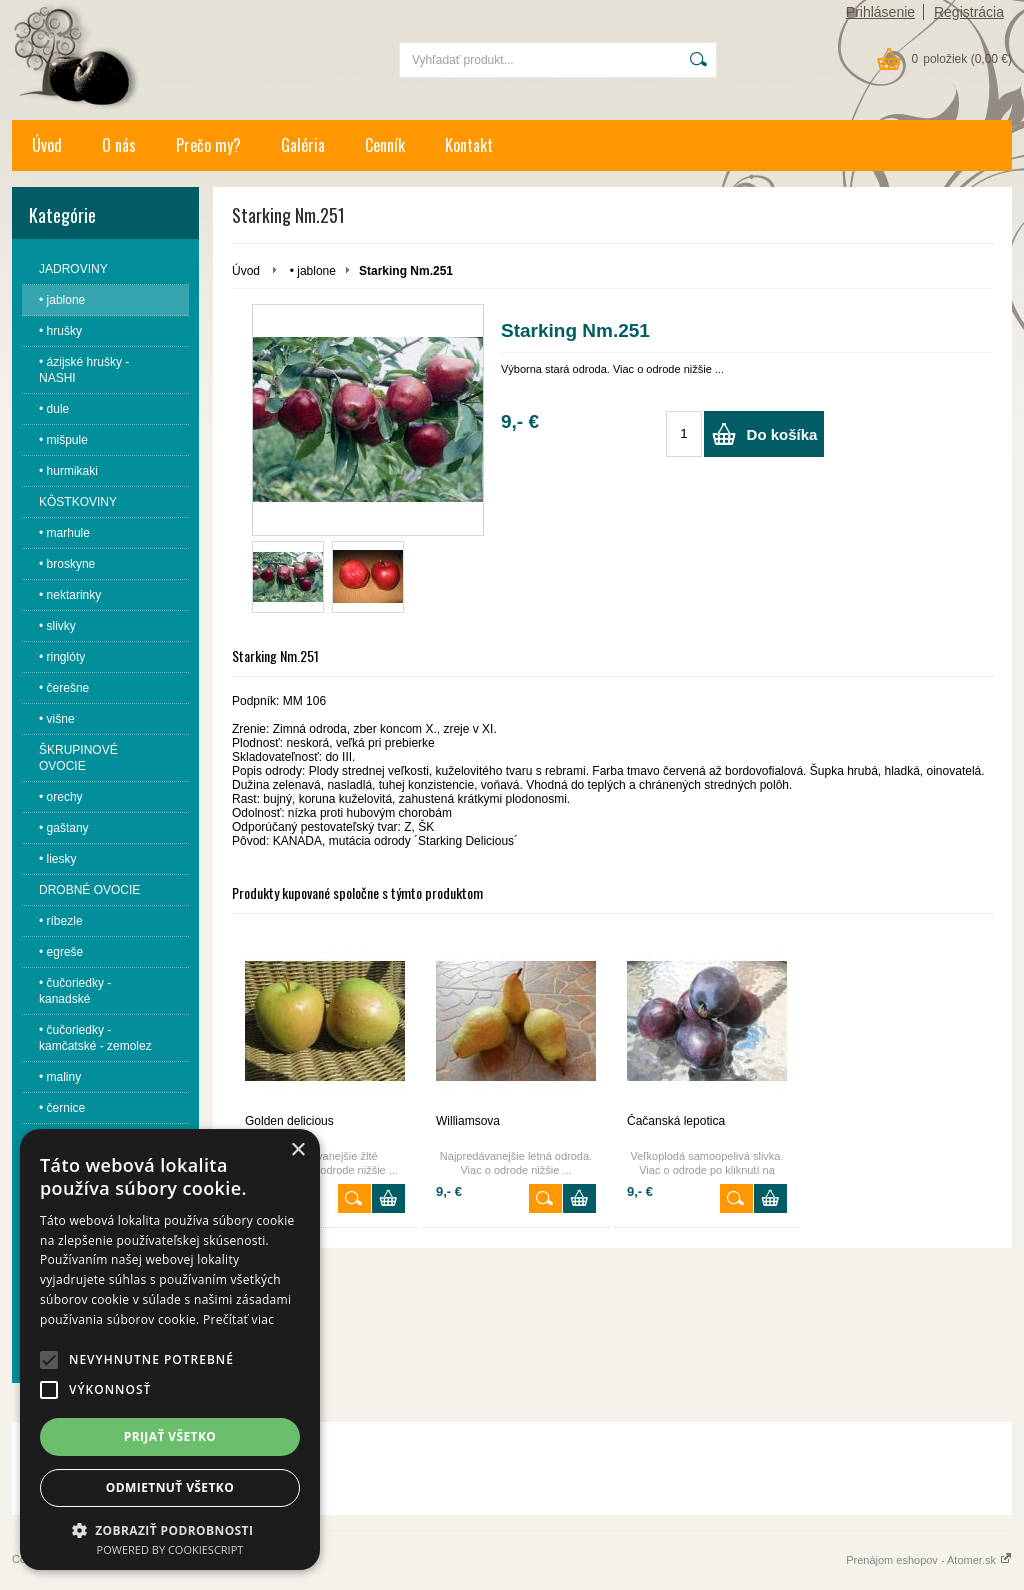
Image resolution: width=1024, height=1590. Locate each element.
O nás (119, 145)
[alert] (170, 1349)
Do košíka (782, 434)
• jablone (313, 271)
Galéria (303, 145)
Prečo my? (208, 145)
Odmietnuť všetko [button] (170, 1487)
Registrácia (969, 12)
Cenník (385, 145)
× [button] (297, 1150)
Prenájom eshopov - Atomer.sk (929, 1560)
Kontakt (469, 145)
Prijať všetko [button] (170, 1436)
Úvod (47, 145)
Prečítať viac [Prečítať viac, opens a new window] (238, 1319)
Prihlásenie (880, 12)
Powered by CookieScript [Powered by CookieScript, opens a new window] (170, 1549)
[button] (49, 1360)
